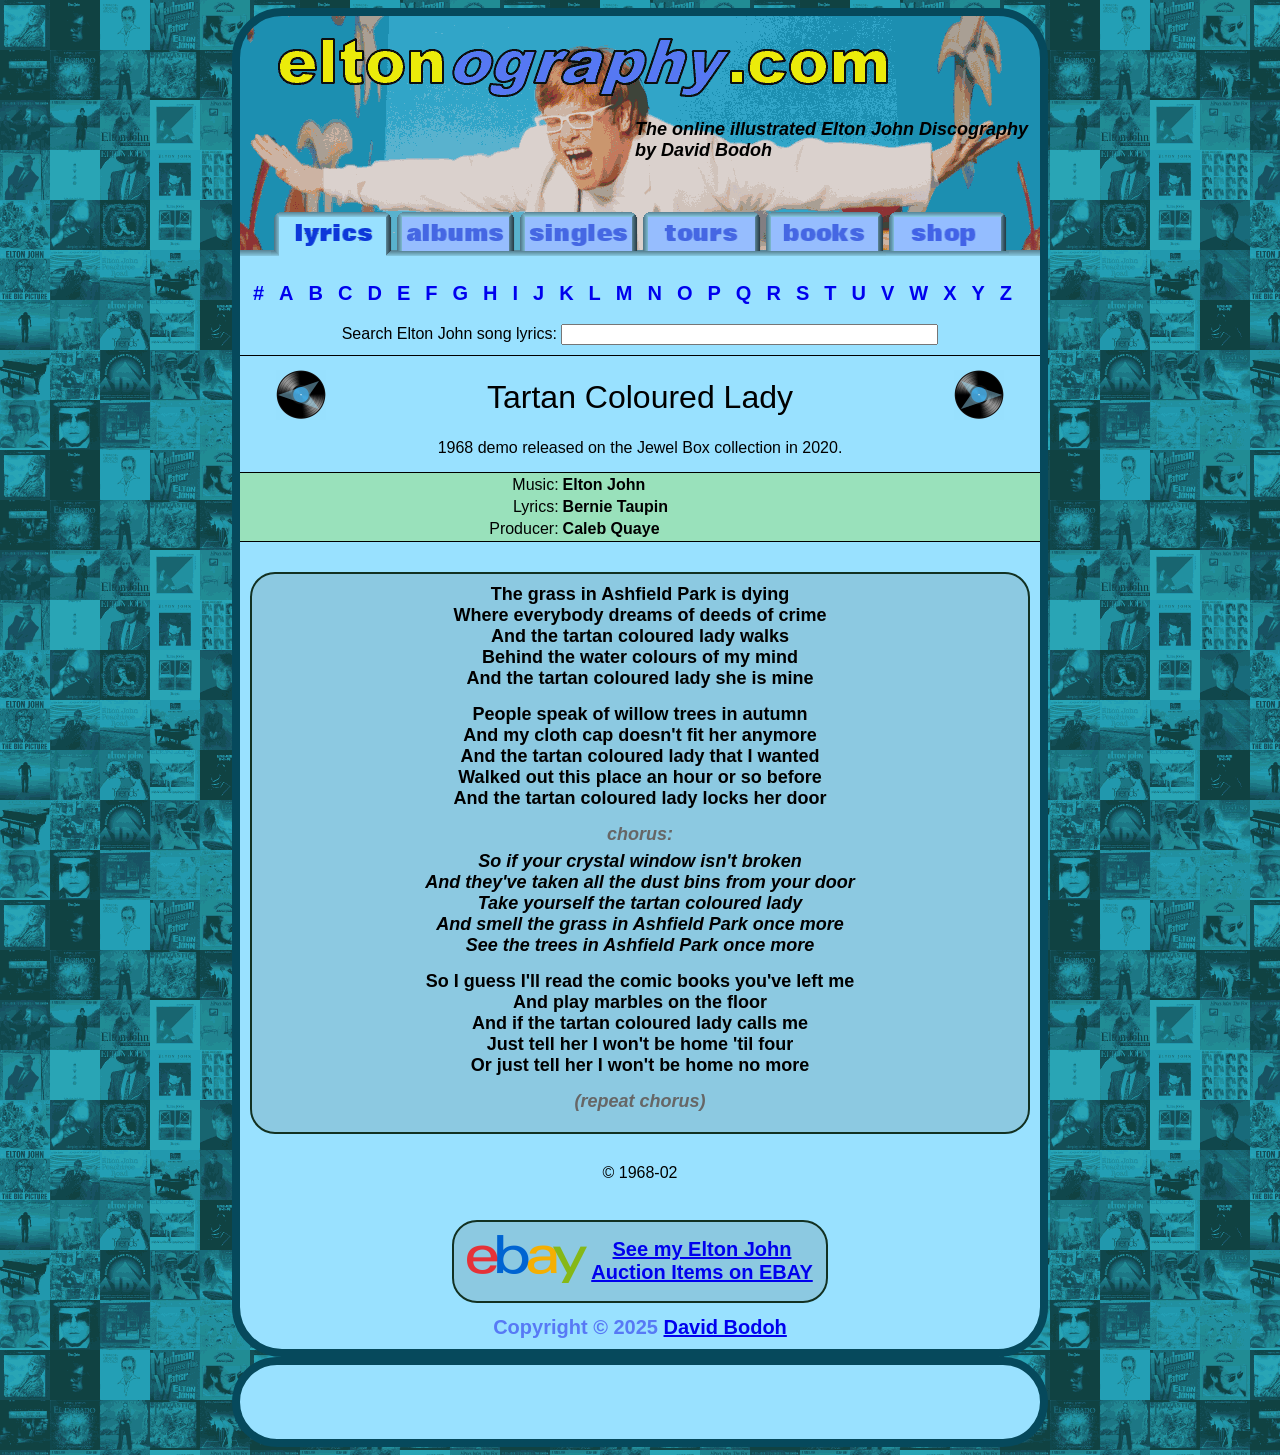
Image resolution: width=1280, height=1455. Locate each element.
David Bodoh (725, 1327)
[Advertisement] (640, 1405)
